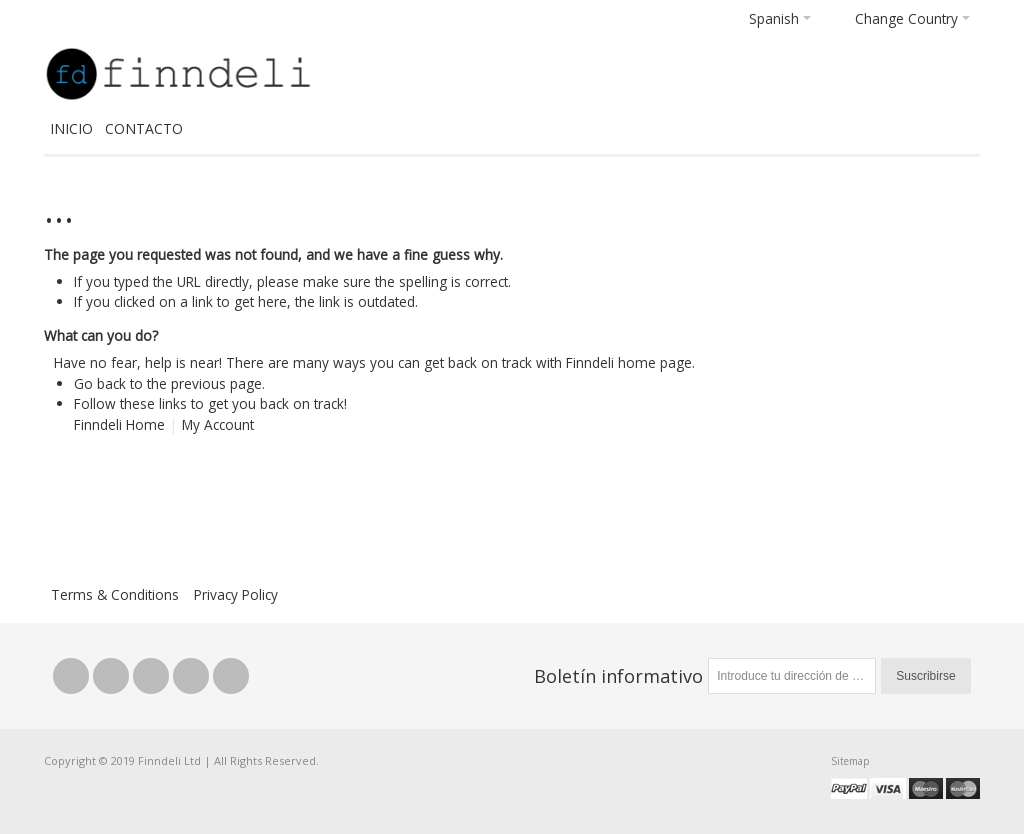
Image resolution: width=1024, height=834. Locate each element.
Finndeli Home (119, 424)
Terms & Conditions (115, 594)
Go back (100, 383)
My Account (218, 424)
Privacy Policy (236, 594)
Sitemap (850, 761)
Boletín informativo (618, 676)
